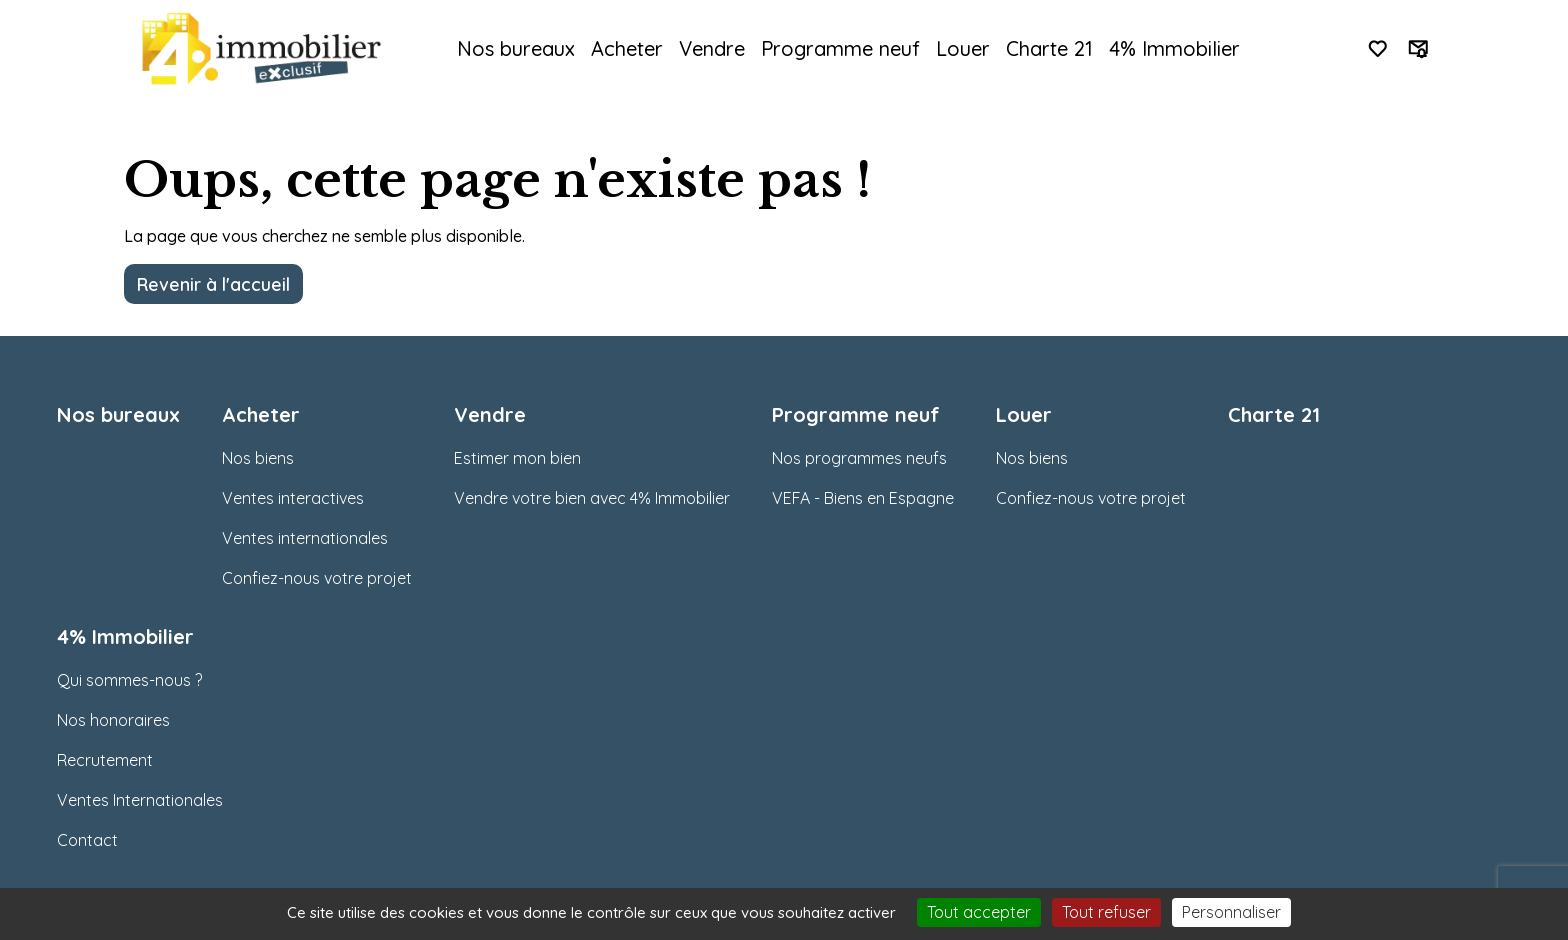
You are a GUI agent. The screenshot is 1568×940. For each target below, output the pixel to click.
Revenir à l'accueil (213, 284)
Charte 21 (1049, 48)
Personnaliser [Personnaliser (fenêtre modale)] (1231, 912)
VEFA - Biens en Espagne (863, 498)
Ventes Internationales (140, 800)
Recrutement (105, 760)
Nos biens (258, 458)
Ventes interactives (293, 498)
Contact (87, 840)
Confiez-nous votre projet (317, 578)
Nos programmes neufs (859, 458)
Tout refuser (1106, 912)
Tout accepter (979, 912)
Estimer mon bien (517, 458)
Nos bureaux (516, 48)
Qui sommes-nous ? (129, 680)
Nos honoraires (113, 720)
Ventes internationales (305, 538)
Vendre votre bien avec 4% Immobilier (592, 498)
